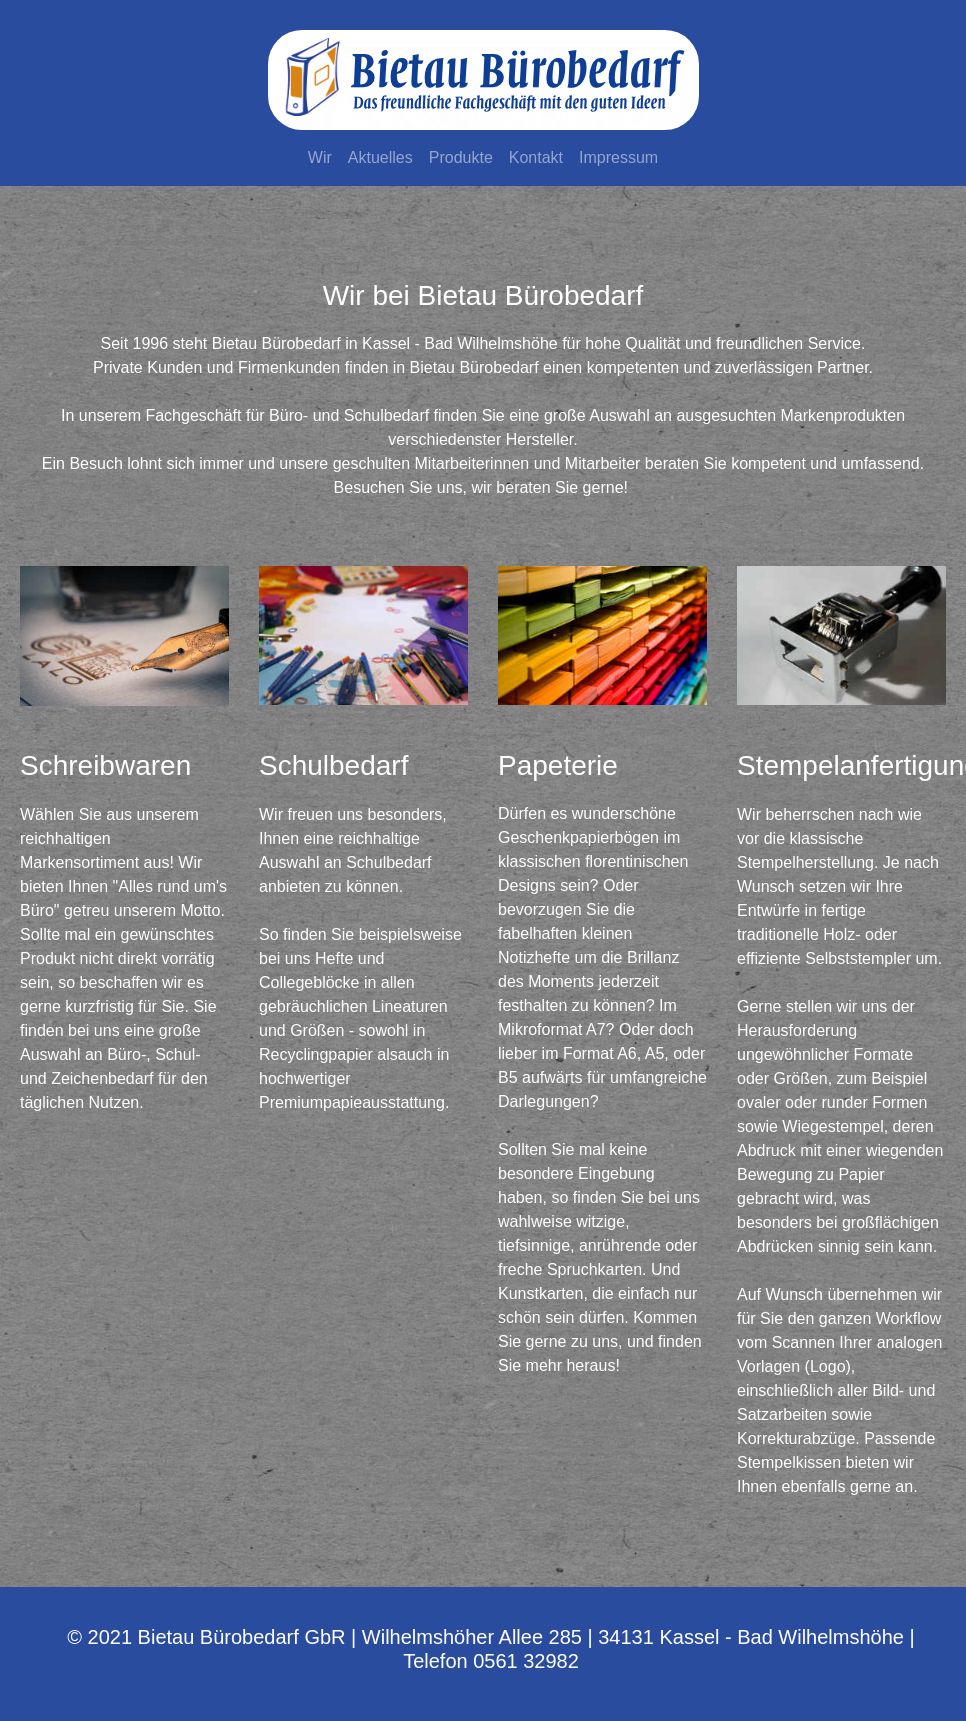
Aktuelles (380, 157)
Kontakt (536, 157)
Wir (320, 157)
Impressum (618, 157)
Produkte (461, 157)
